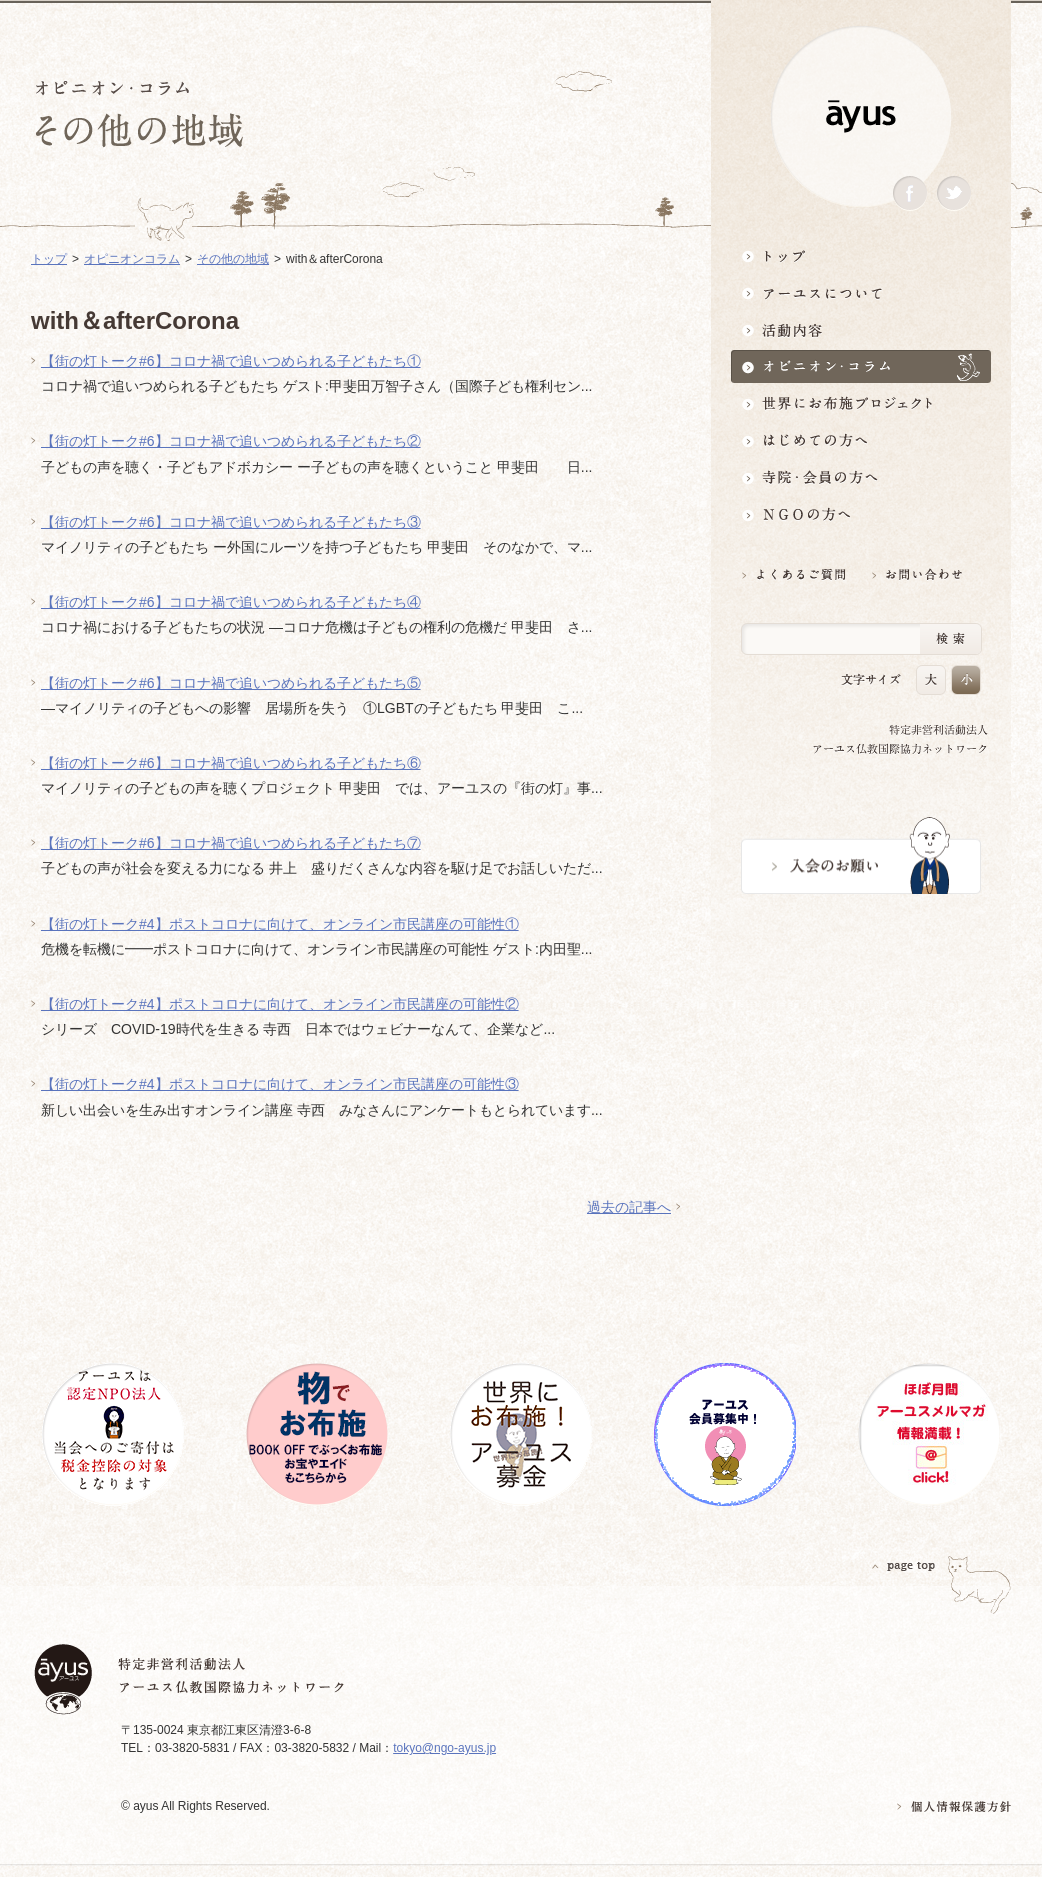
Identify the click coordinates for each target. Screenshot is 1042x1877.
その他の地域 (233, 259)
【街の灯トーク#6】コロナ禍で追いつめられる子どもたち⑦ (231, 843)
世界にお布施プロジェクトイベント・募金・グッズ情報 (861, 403)
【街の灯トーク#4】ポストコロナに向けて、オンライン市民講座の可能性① (280, 924)
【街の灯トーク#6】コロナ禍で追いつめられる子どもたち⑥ (231, 763)
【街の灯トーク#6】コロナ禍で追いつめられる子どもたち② (231, 441)
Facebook (910, 193)
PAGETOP (904, 1565)
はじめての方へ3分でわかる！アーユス (861, 440)
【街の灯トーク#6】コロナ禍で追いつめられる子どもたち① (231, 361)
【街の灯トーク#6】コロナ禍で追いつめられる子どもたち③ (231, 522)
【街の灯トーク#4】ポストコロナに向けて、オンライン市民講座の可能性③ (280, 1084)
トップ (861, 255)
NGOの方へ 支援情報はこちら (861, 514)
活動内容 (861, 329)
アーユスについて (861, 292)
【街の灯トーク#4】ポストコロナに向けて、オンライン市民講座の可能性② (280, 1004)
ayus (861, 116)
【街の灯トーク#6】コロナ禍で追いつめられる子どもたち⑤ (231, 683)
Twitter (954, 193)
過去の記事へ (629, 1207)
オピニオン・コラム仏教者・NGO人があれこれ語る (861, 366)
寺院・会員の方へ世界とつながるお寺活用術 (861, 477)
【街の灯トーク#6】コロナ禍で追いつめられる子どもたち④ (231, 602)
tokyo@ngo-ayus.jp (444, 1748)
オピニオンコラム (132, 259)
